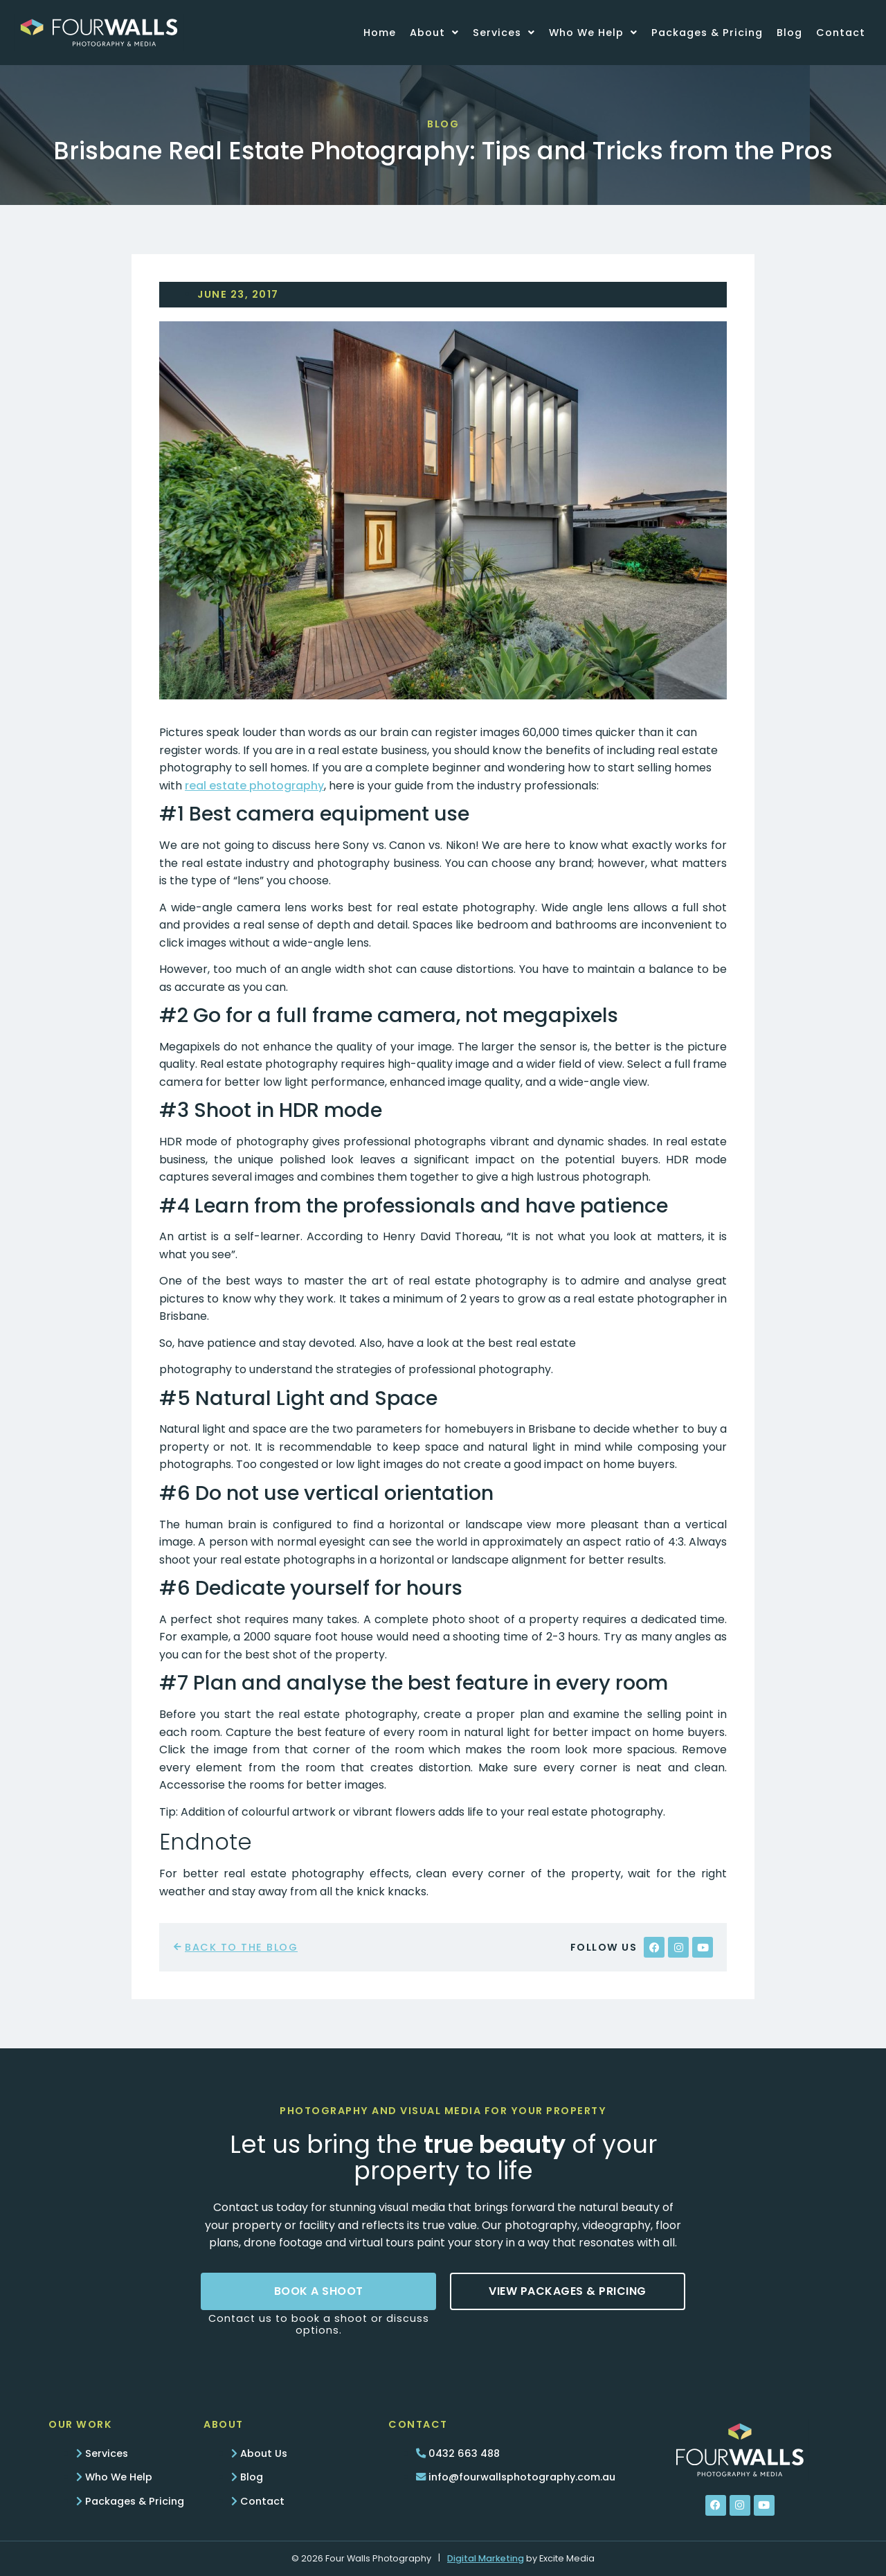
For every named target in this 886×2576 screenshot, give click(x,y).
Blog (789, 32)
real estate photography (254, 786)
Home (379, 32)
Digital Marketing (485, 2558)
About (434, 32)
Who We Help (593, 32)
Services (504, 32)
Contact (840, 32)
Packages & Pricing (707, 32)
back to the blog (241, 1947)
